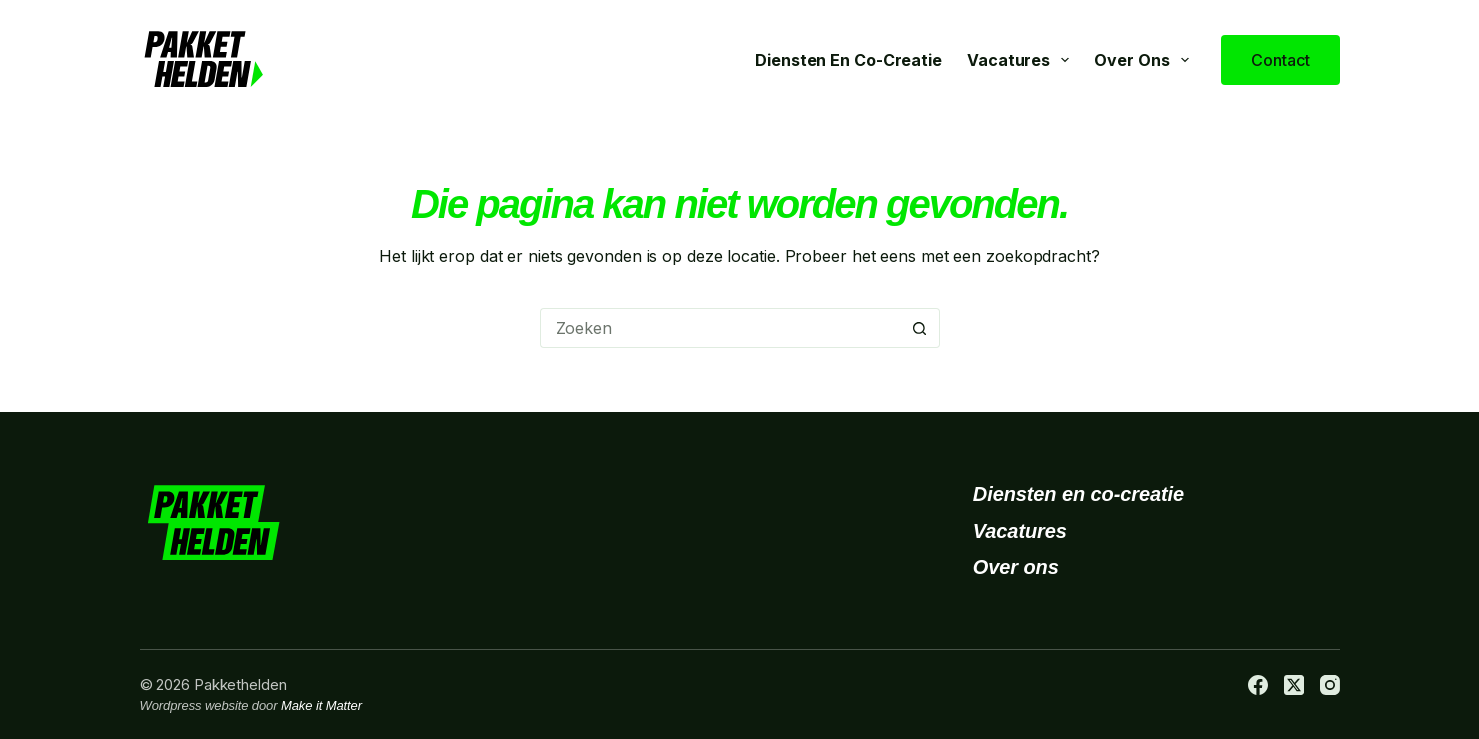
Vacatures (1022, 60)
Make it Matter (321, 705)
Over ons (1145, 60)
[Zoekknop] (920, 328)
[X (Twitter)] (1294, 685)
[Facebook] (1258, 685)
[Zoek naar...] (720, 328)
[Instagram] (1330, 685)
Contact (1280, 60)
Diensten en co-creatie (848, 60)
